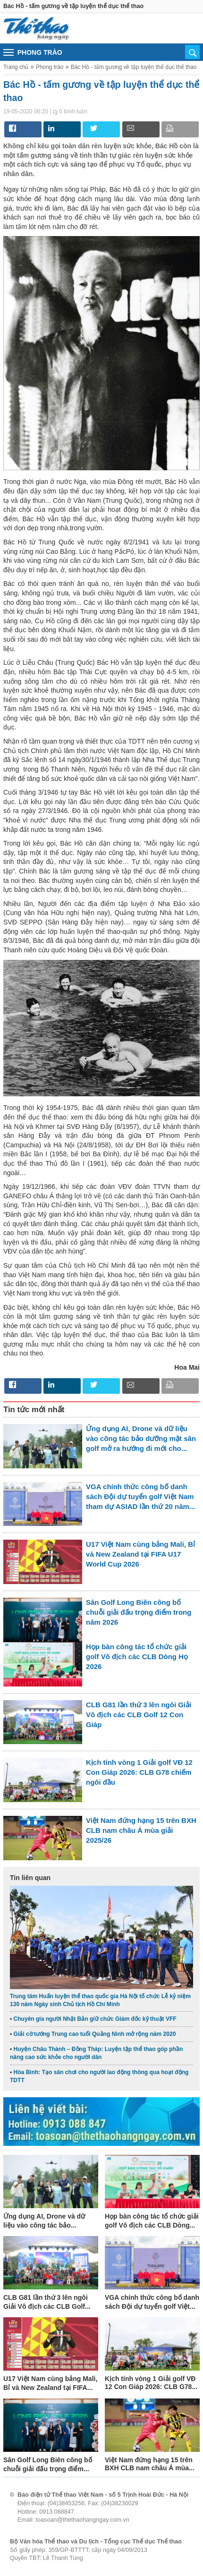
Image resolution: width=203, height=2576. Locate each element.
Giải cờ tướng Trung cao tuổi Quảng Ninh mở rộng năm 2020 (95, 2034)
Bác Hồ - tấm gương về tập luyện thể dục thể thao (134, 67)
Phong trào (49, 67)
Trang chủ (15, 67)
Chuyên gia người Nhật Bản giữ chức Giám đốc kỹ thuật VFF (95, 2019)
